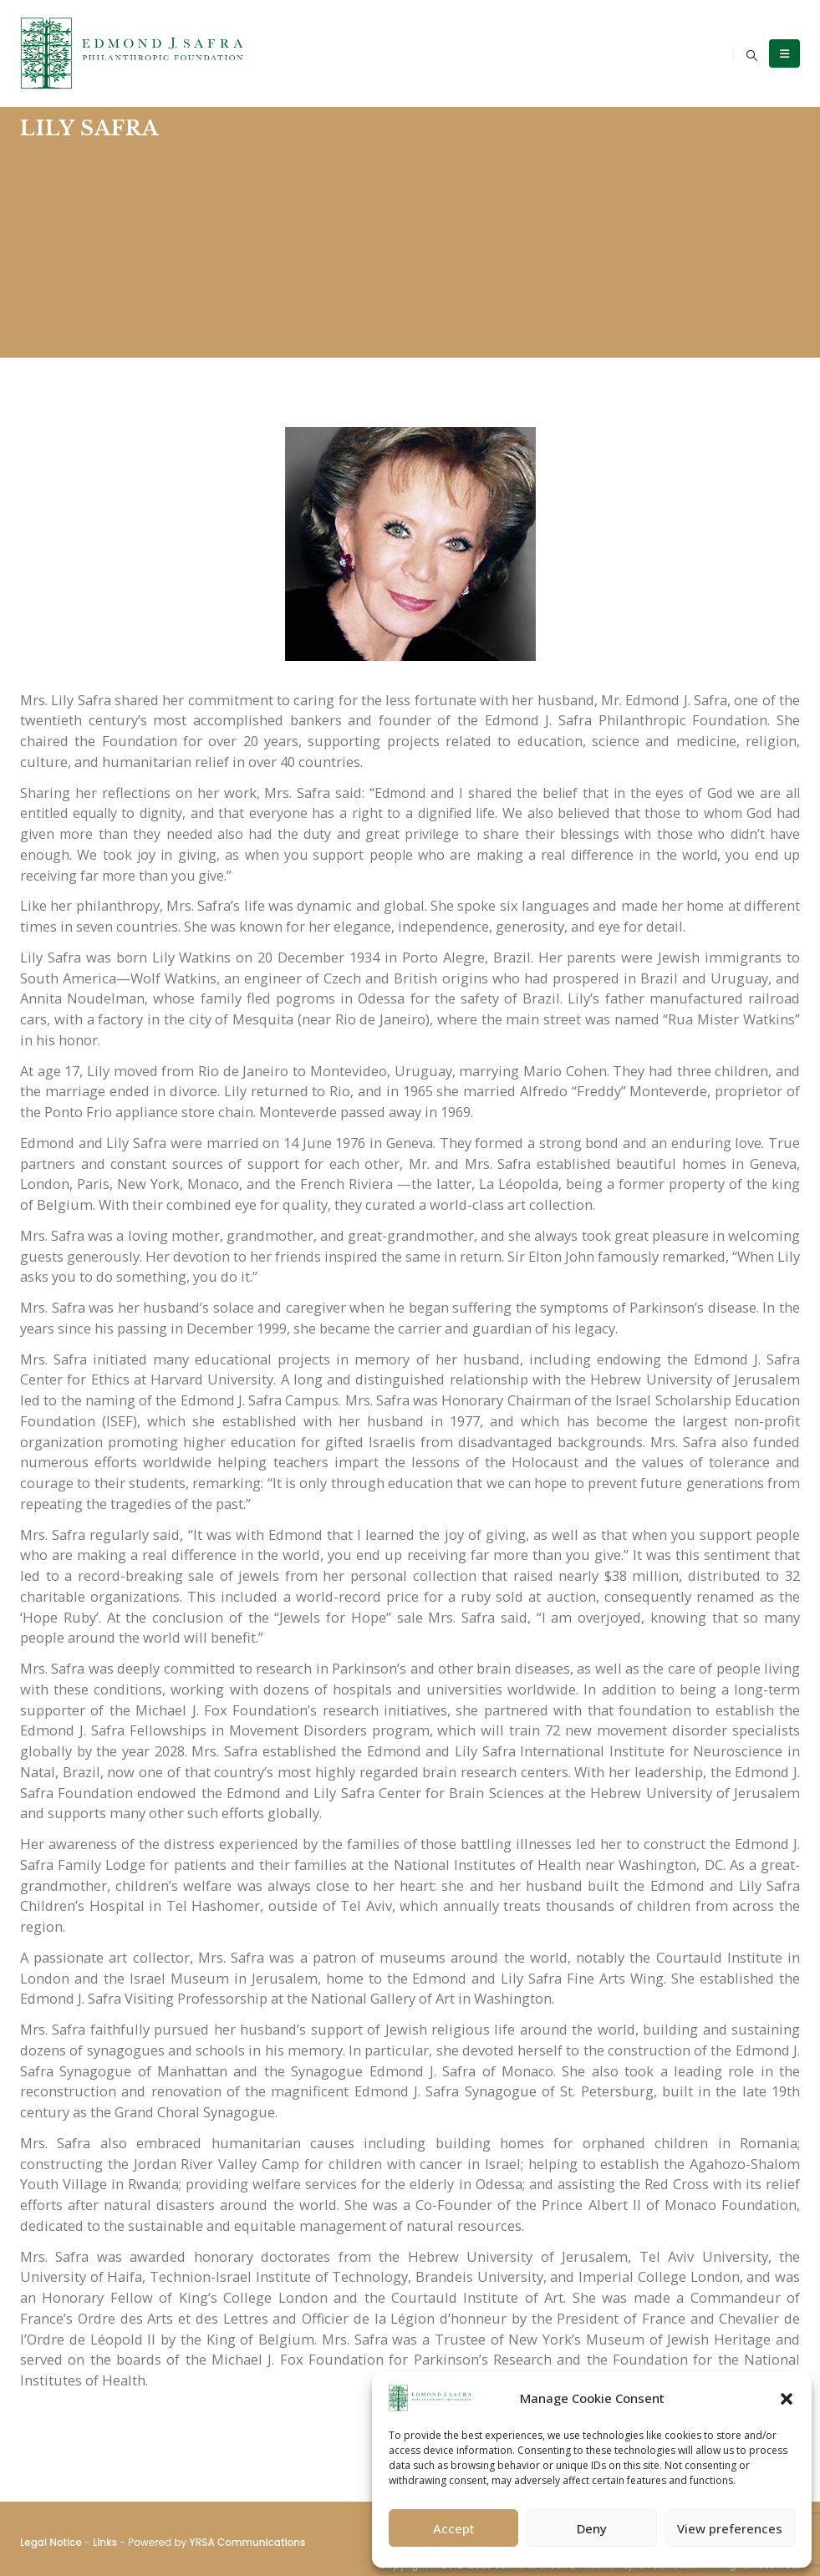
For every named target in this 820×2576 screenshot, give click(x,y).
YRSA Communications (247, 2542)
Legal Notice (51, 2542)
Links (105, 2542)
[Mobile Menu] (784, 53)
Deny (592, 2528)
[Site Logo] (133, 53)
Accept (454, 2528)
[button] (786, 2398)
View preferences (729, 2528)
